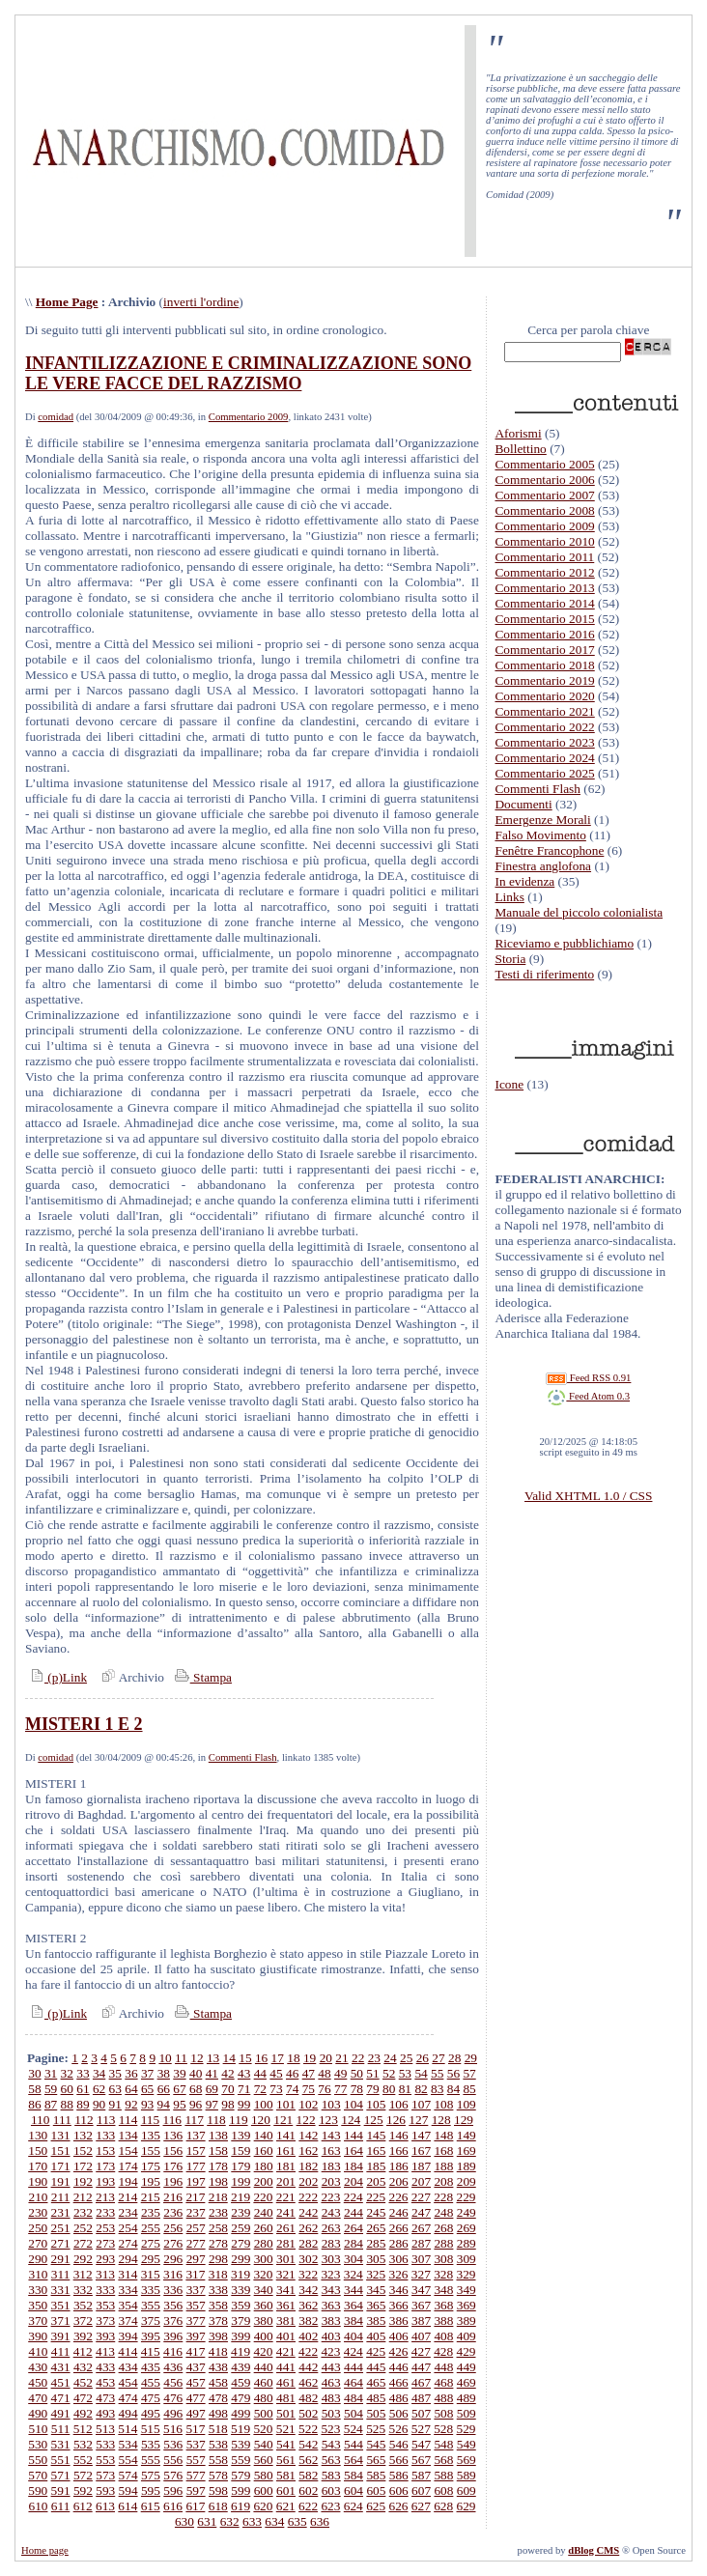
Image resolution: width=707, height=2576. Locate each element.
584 (353, 2475)
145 (375, 2135)
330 (37, 2289)
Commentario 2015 (544, 618)
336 (173, 2289)
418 (218, 2351)
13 (213, 2058)
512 (83, 2428)
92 (131, 2104)
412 (83, 2351)
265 (375, 2228)
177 (196, 2166)
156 (173, 2150)
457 (196, 2382)
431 (61, 2367)
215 (150, 2197)
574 (128, 2475)
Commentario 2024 (544, 757)
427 (421, 2351)
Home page (45, 2550)
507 (421, 2413)
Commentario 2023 (544, 742)
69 (212, 2088)
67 (179, 2088)
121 (283, 2119)
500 (263, 2413)
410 (37, 2351)
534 (128, 2444)
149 (466, 2135)
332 (83, 2289)
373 (105, 2320)
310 (37, 2274)
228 (443, 2197)
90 (99, 2104)
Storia (510, 958)
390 (37, 2336)
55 (437, 2073)
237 (196, 2212)
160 (263, 2150)
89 (82, 2104)
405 (375, 2336)
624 (353, 2506)
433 (105, 2367)
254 (128, 2228)
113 (106, 2119)
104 (353, 2104)
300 (263, 2258)
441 (286, 2367)
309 (466, 2258)
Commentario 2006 (544, 479)
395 (150, 2336)
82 (420, 2088)
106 (399, 2104)
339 (240, 2289)
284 (353, 2243)
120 (260, 2119)
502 (308, 2413)
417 (195, 2351)
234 (128, 2212)
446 (399, 2367)
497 (196, 2413)
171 (61, 2166)
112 (84, 2119)
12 (196, 2058)
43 (244, 2073)
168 (443, 2150)
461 (286, 2382)
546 (399, 2444)
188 (443, 2166)
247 (421, 2212)
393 (105, 2336)
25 (406, 2058)
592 (83, 2490)
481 (286, 2398)
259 (240, 2228)
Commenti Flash (243, 1757)
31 (50, 2073)
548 (443, 2444)
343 (331, 2289)
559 (240, 2459)
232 (83, 2212)
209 (466, 2181)
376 (173, 2320)
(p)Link (56, 1677)
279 (240, 2243)
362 (308, 2305)
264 (353, 2228)
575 (150, 2475)
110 (40, 2119)
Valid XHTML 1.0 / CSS (588, 1495)
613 (105, 2506)
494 (128, 2413)
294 (128, 2258)
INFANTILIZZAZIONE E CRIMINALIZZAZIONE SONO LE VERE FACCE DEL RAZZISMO (248, 373)
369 (466, 2305)
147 (421, 2135)
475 (150, 2398)
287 (421, 2243)
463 (331, 2382)
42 (227, 2073)
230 (37, 2212)
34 (99, 2073)
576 (173, 2475)
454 (128, 2382)
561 (286, 2459)
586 (399, 2475)
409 (466, 2336)
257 (196, 2228)
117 (194, 2119)
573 (105, 2475)
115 (150, 2119)
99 (244, 2104)
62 (99, 2088)
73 (275, 2088)
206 (399, 2181)
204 (353, 2181)
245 (375, 2212)
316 (173, 2274)
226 (398, 2197)
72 (260, 2088)
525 (375, 2428)
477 (196, 2398)
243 (331, 2212)
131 (61, 2135)
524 (353, 2428)
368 (443, 2305)
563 (331, 2459)
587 (421, 2475)
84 (453, 2088)
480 (263, 2398)
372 (83, 2320)
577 (196, 2475)
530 (37, 2444)
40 (195, 2073)
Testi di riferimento (544, 974)
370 (37, 2320)
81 (405, 2088)
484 (353, 2398)
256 (173, 2228)
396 (173, 2336)
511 (61, 2428)
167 (421, 2150)
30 (34, 2073)
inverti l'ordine (201, 302)
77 (340, 2088)
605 (375, 2490)
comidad (55, 416)
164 (353, 2150)
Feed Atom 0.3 (588, 1396)
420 (262, 2351)
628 (443, 2506)
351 (61, 2305)
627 (421, 2506)
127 (418, 2119)
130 (37, 2135)
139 (240, 2135)
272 (83, 2243)
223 (330, 2197)
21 (341, 2058)
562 (308, 2459)
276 (173, 2243)
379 (240, 2320)
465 (375, 2382)
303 (331, 2258)
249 (466, 2212)
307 (421, 2258)
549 (466, 2444)
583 (331, 2475)
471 (61, 2398)
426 (398, 2351)
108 (443, 2104)
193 (105, 2181)
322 (308, 2274)
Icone (509, 1084)
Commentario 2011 (544, 557)
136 (173, 2135)
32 (67, 2073)
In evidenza (524, 881)
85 (469, 2088)
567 (421, 2459)
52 (388, 2073)
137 (196, 2135)
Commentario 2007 (544, 495)
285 (375, 2243)
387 (421, 2320)
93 (147, 2104)
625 (375, 2506)
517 (195, 2428)
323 (330, 2274)
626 (398, 2506)
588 (443, 2475)
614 (127, 2506)
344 (353, 2289)
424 (353, 2351)
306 (399, 2258)
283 (331, 2243)
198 (218, 2181)
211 (61, 2197)
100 (263, 2104)
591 (61, 2490)
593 (105, 2490)
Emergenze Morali (542, 819)
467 (421, 2382)
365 (375, 2305)
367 (421, 2305)
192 (83, 2181)
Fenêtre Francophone (549, 850)
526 (398, 2428)
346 (399, 2289)
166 (399, 2150)
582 (308, 2475)
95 (179, 2104)
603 (331, 2490)
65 (147, 2088)
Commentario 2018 (544, 665)
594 (128, 2490)
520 (262, 2428)
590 (37, 2490)
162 (308, 2150)
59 (50, 2088)
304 (353, 2258)
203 (331, 2181)
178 (218, 2166)
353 (105, 2305)
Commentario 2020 (544, 696)
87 (50, 2104)
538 (218, 2444)
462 (308, 2382)
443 (331, 2367)
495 (150, 2413)
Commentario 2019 (544, 680)
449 (466, 2367)
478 (218, 2398)
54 (420, 2073)
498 (218, 2413)
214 (127, 2197)
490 (37, 2413)
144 (353, 2135)
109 (466, 2104)
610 (37, 2506)
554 (128, 2459)
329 (466, 2274)
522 (308, 2428)
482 (308, 2398)
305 (375, 2258)
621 (286, 2506)
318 (218, 2274)
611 (61, 2506)
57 (469, 2073)
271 (61, 2243)
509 (466, 2413)
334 (128, 2289)
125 (373, 2119)
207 (421, 2181)
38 (163, 2073)
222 (308, 2197)
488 (443, 2398)
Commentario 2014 (544, 603)
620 (262, 2506)
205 (375, 2181)
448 (443, 2367)
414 (127, 2351)
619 (240, 2506)
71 (244, 2088)
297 (196, 2258)
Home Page (67, 302)
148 (443, 2135)
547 (421, 2444)
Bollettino (520, 448)
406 (399, 2336)
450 (37, 2382)
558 (218, 2459)
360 (263, 2305)
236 (173, 2212)
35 (115, 2073)
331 (61, 2289)
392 (83, 2336)
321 (286, 2274)
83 (437, 2088)
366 (399, 2305)
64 (131, 2088)
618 (218, 2506)
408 (443, 2336)
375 (150, 2320)
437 (196, 2367)
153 (105, 2150)
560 (263, 2459)
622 (308, 2506)
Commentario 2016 (544, 634)
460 (263, 2382)
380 (263, 2320)
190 (37, 2181)
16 (261, 2058)
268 (443, 2228)
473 (105, 2398)
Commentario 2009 (249, 416)
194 (128, 2181)
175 (150, 2166)
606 (399, 2490)
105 (375, 2104)
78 (357, 2088)
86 (34, 2104)
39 (179, 2073)
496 (173, 2413)
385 (375, 2320)
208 (443, 2181)
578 (218, 2475)
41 (212, 2073)
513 (105, 2428)
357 (196, 2305)
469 (466, 2382)
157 (196, 2150)
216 (173, 2197)
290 (37, 2258)
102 (308, 2104)
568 (443, 2459)
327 (421, 2274)
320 (262, 2274)
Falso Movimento (540, 835)
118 (216, 2119)
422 (308, 2351)
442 (308, 2367)
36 (131, 2073)
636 (319, 2521)
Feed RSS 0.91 (588, 1378)
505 (375, 2413)
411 (61, 2351)
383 (331, 2320)
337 (196, 2289)
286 (399, 2243)
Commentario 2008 (544, 510)
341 (286, 2289)
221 (286, 2197)
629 (466, 2506)
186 (399, 2166)
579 (240, 2475)
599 (240, 2490)
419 (240, 2351)
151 (61, 2150)
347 (421, 2289)
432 (83, 2367)
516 (173, 2428)
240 (263, 2212)
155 (150, 2150)
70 (227, 2088)
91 (115, 2104)
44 (260, 2073)
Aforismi (518, 433)
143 (331, 2135)
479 (240, 2398)
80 (388, 2088)
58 (34, 2088)
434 (128, 2367)
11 (181, 2058)
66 (163, 2088)
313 (105, 2274)
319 (240, 2274)
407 (421, 2336)
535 (150, 2444)
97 (212, 2104)
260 (263, 2228)
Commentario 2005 (544, 464)
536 (173, 2444)
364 (353, 2305)
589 (466, 2475)
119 (238, 2119)
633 (252, 2521)
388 (443, 2320)
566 (399, 2459)
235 (150, 2212)
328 (443, 2274)
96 (195, 2104)
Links (509, 897)
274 (128, 2243)
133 (105, 2135)
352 (83, 2305)
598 (218, 2490)
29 (471, 2058)
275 (150, 2243)
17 (277, 2058)
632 (230, 2521)
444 (353, 2367)
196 (173, 2181)
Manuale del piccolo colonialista (579, 912)
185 (375, 2166)
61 (82, 2088)
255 (150, 2228)
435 (150, 2367)
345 (375, 2289)
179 (240, 2166)
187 (421, 2166)
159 (240, 2150)
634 (274, 2521)
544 (353, 2444)
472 (83, 2398)
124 (350, 2119)
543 (331, 2444)
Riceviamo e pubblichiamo (564, 943)
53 (405, 2073)
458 (218, 2382)
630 (184, 2521)
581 (286, 2475)
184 (353, 2166)
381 (286, 2320)
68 (195, 2088)
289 (466, 2243)
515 (150, 2428)
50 (357, 2073)
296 (173, 2258)
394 (128, 2336)
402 (308, 2336)
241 (286, 2212)
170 (37, 2166)
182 (308, 2166)
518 (218, 2428)
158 (218, 2150)
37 (147, 2073)
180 (263, 2166)
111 (62, 2119)
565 (375, 2459)
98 (227, 2104)
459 (240, 2382)
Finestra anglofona (543, 866)
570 (37, 2475)
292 (83, 2258)
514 (127, 2428)
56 (453, 2073)
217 (195, 2197)
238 (218, 2212)
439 (240, 2367)
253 (105, 2228)
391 (61, 2336)
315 (150, 2274)
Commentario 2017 (544, 649)
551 (61, 2459)
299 (240, 2258)
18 (293, 2058)
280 (263, 2243)
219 (240, 2197)
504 (353, 2413)
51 (372, 2073)
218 (218, 2197)
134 (128, 2135)
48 (324, 2073)
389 (466, 2320)
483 (331, 2398)
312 (83, 2274)
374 (128, 2320)
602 (308, 2490)
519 (240, 2428)
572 (83, 2475)
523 (330, 2428)
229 (466, 2197)
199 (240, 2181)
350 (37, 2305)
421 (286, 2351)
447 (421, 2367)
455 (150, 2382)
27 (438, 2058)
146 (399, 2135)
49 (340, 2073)
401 (286, 2336)
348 (443, 2289)
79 (372, 2088)
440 (263, 2367)
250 (37, 2228)
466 (399, 2382)
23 (374, 2058)
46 (292, 2073)
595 (150, 2490)
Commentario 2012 (544, 572)
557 (196, 2459)
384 (353, 2320)
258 (218, 2228)
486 (399, 2398)
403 (331, 2336)
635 (297, 2521)
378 (218, 2320)
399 (240, 2336)
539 (240, 2444)
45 (275, 2073)
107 (421, 2104)
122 (306, 2119)
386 (399, 2320)
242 (308, 2212)
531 (61, 2444)
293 (105, 2258)
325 (375, 2274)
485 (375, 2398)
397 (196, 2336)
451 (61, 2382)
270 (37, 2243)
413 (105, 2351)
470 (37, 2398)
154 (128, 2150)
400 (263, 2336)
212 (83, 2197)
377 (196, 2320)
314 (127, 2274)
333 (105, 2289)
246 (399, 2212)
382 (308, 2320)
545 (375, 2444)
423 (330, 2351)
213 (105, 2197)
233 (105, 2212)
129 (463, 2119)
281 (286, 2243)
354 (128, 2305)
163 (331, 2150)
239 (240, 2212)
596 (173, 2490)
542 (308, 2444)
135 (150, 2135)
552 (83, 2459)
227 (421, 2197)
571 (61, 2475)
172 (83, 2166)
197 (196, 2181)
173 (105, 2166)
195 (150, 2181)
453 (105, 2382)
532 (83, 2444)
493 (105, 2413)
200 (263, 2181)
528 (443, 2428)
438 (218, 2367)
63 (115, 2088)
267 (421, 2228)
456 (173, 2382)
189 (466, 2166)
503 (331, 2413)
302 (308, 2258)
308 (443, 2258)
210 (37, 2197)
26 (422, 2058)
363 (331, 2305)
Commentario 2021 (544, 711)
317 (195, 2274)
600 (263, 2490)
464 (353, 2382)
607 (421, 2490)
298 (218, 2258)
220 (262, 2197)
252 (83, 2228)
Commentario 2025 (544, 773)
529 (466, 2428)
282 (308, 2243)
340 (263, 2289)
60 (67, 2088)
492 (83, 2413)
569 (466, 2459)
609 (466, 2490)
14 (229, 2058)
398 (218, 2336)
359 (240, 2305)
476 (173, 2398)
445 (375, 2367)
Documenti (523, 804)
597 (196, 2490)
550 (37, 2459)
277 (196, 2243)
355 (150, 2305)
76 (324, 2088)
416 (173, 2351)
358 (218, 2305)
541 (286, 2444)
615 (150, 2506)
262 (308, 2228)
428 (443, 2351)
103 (331, 2104)
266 (399, 2228)
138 (218, 2135)
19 (309, 2058)
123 (328, 2119)
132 (83, 2135)
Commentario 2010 (544, 541)
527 (421, 2428)
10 (164, 2058)
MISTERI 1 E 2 (84, 1724)
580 (263, 2475)
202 (308, 2181)
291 (61, 2258)
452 (83, 2382)
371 (61, 2320)
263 (331, 2228)
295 (150, 2258)
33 (82, 2073)
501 (286, 2413)
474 (128, 2398)
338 (218, 2289)
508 (443, 2413)
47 (308, 2073)
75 (308, 2088)
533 (105, 2444)
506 (399, 2413)
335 (150, 2289)
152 (83, 2150)
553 (105, 2459)
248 (443, 2212)
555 (150, 2459)
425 (375, 2351)
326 (398, 2274)
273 (105, 2243)
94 (163, 2104)
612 (83, 2506)
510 (37, 2428)
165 (375, 2150)
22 (358, 2058)
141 (286, 2135)
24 (389, 2058)
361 (286, 2305)
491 (61, 2413)
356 (173, 2305)
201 (286, 2181)
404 (353, 2336)
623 (330, 2506)
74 (292, 2088)
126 (396, 2119)
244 (353, 2212)
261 (286, 2228)
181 (286, 2166)
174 (128, 2166)
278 (218, 2243)
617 (195, 2506)
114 (128, 2119)
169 (466, 2150)
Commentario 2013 (544, 587)
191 (61, 2181)
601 (286, 2490)
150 (37, 2150)
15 (245, 2058)
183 (331, 2166)
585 (375, 2475)
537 (196, 2444)
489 (466, 2398)
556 (173, 2459)
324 (353, 2274)
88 (67, 2104)
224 (353, 2197)
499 (240, 2413)
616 (173, 2506)
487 (421, 2398)
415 (150, 2351)
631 (206, 2521)
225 (375, 2197)
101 (286, 2104)
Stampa (201, 1677)
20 (326, 2058)
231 (61, 2212)
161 (286, 2150)
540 (263, 2444)
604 (353, 2490)
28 (454, 2058)
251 (61, 2228)
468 (443, 2382)
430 (37, 2367)
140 (263, 2135)
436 (173, 2367)
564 (353, 2459)
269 (466, 2228)
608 (443, 2490)
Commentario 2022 (544, 727)
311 (61, 2274)
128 (441, 2119)
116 (173, 2119)
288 (443, 2243)
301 (286, 2258)
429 (466, 2351)
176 (173, 2166)
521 (286, 2428)
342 (308, 2289)
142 (308, 2135)
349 (466, 2289)
